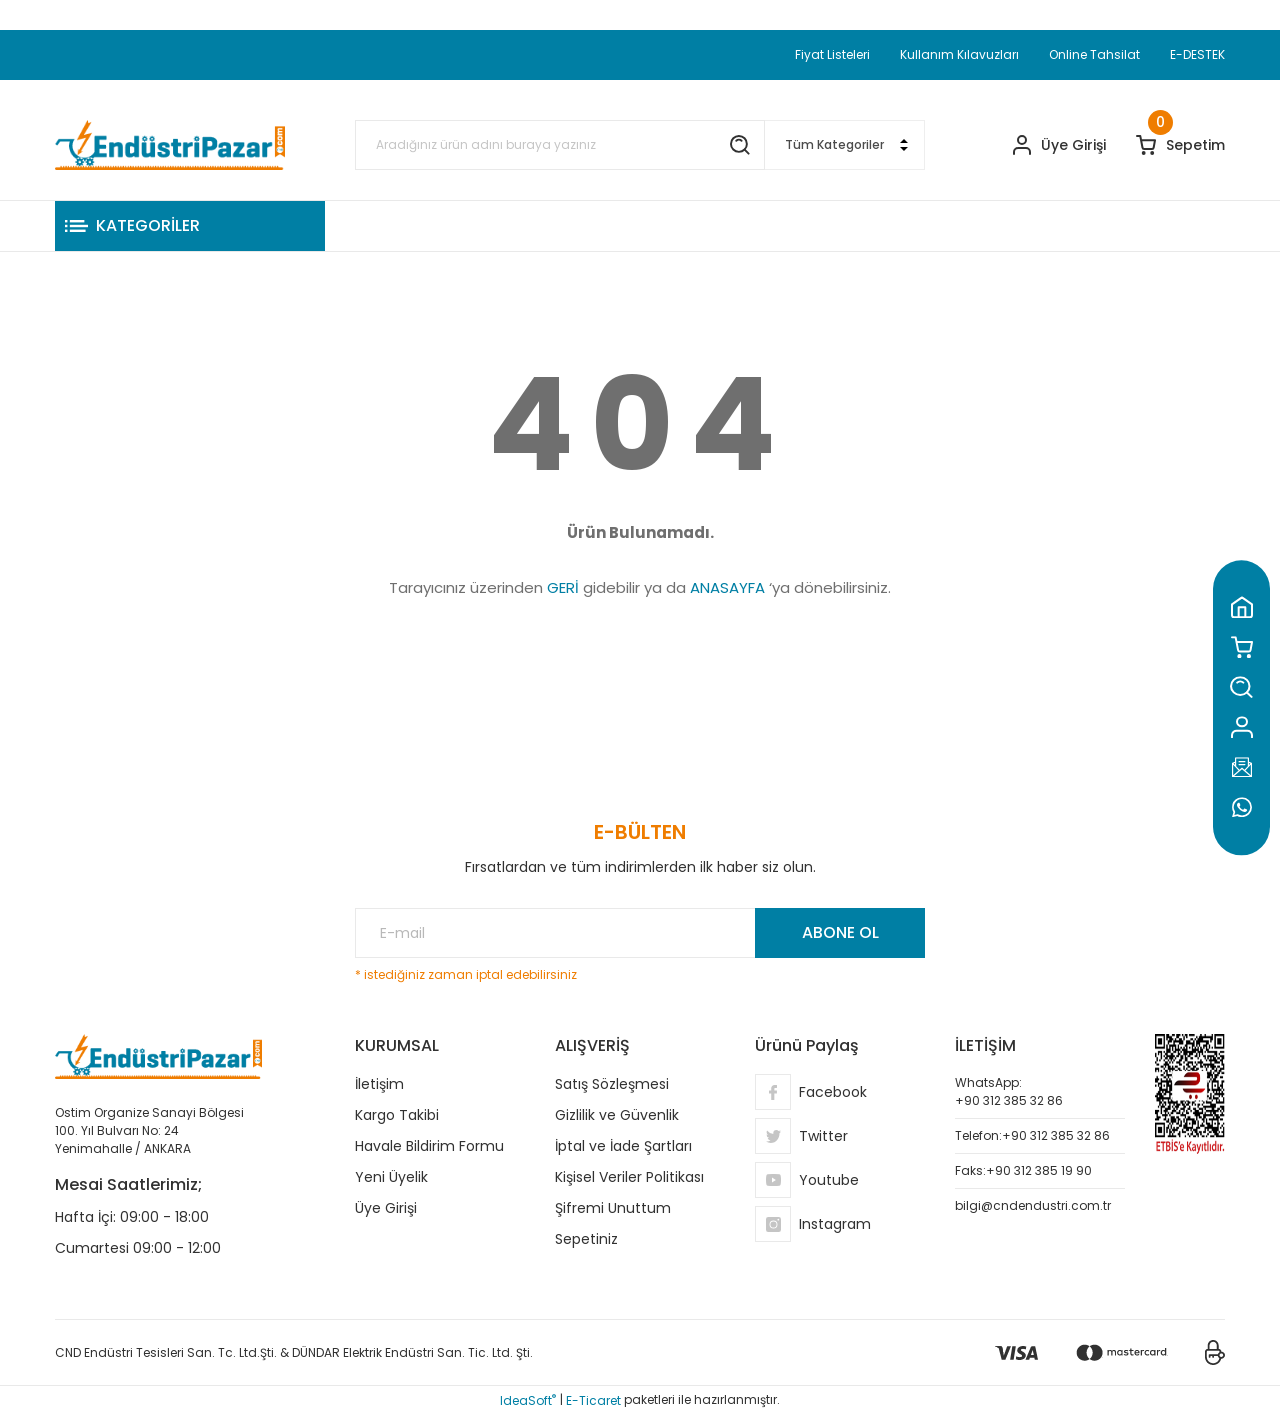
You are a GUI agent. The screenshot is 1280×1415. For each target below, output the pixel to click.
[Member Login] (1059, 145)
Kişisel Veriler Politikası (629, 1177)
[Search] (560, 145)
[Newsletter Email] (640, 933)
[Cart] (1180, 145)
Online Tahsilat (1094, 54)
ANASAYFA (727, 587)
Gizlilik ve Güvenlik (617, 1115)
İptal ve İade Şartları (623, 1146)
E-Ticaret (593, 1400)
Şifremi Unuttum (613, 1208)
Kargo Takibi (397, 1115)
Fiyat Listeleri (832, 54)
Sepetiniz (586, 1239)
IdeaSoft (528, 1400)
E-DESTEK (1197, 54)
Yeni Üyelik (391, 1177)
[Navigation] (190, 226)
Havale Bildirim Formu (429, 1146)
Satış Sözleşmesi (612, 1084)
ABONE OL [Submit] (840, 932)
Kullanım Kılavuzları (959, 54)
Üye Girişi (386, 1208)
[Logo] (170, 145)
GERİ (563, 587)
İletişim (379, 1084)
